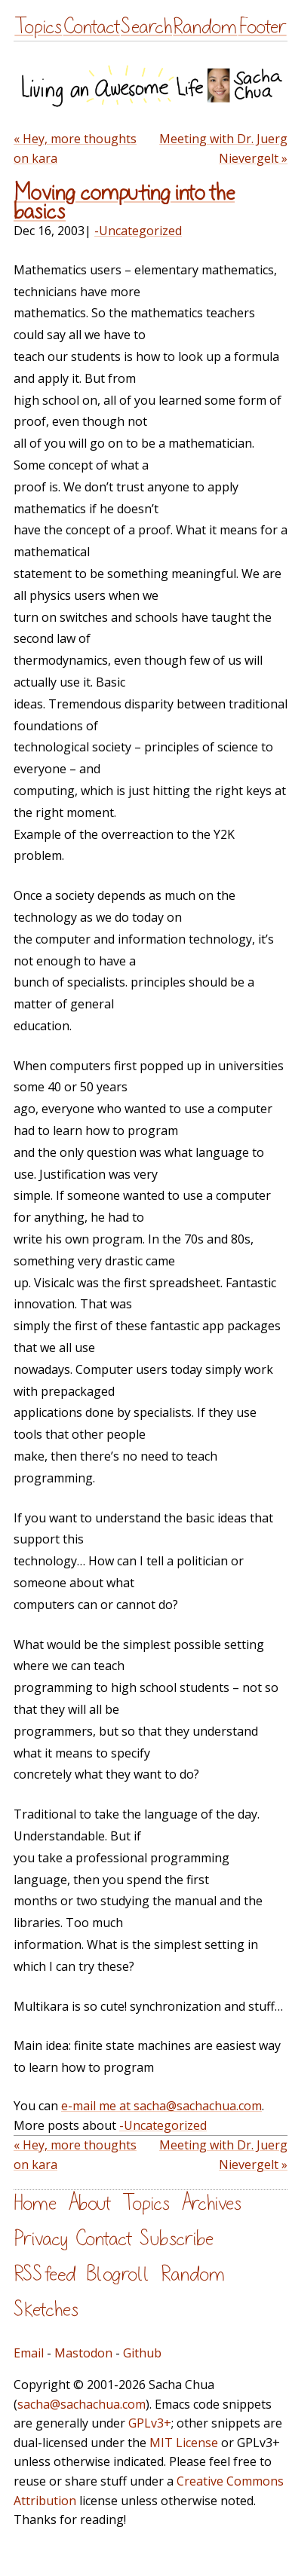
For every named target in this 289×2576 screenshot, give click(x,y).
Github (142, 2353)
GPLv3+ (149, 2423)
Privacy (41, 2239)
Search (146, 27)
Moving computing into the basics (124, 202)
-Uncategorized (138, 230)
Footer (262, 27)
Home (35, 2203)
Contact (91, 27)
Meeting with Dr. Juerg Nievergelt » (223, 148)
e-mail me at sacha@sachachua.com (161, 2105)
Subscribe (177, 2239)
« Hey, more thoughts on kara (75, 148)
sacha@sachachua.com (81, 2404)
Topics (38, 27)
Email (29, 2353)
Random (205, 27)
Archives (211, 2203)
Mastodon (83, 2353)
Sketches (46, 2309)
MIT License (183, 2442)
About (89, 2203)
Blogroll (118, 2274)
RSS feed (44, 2274)
